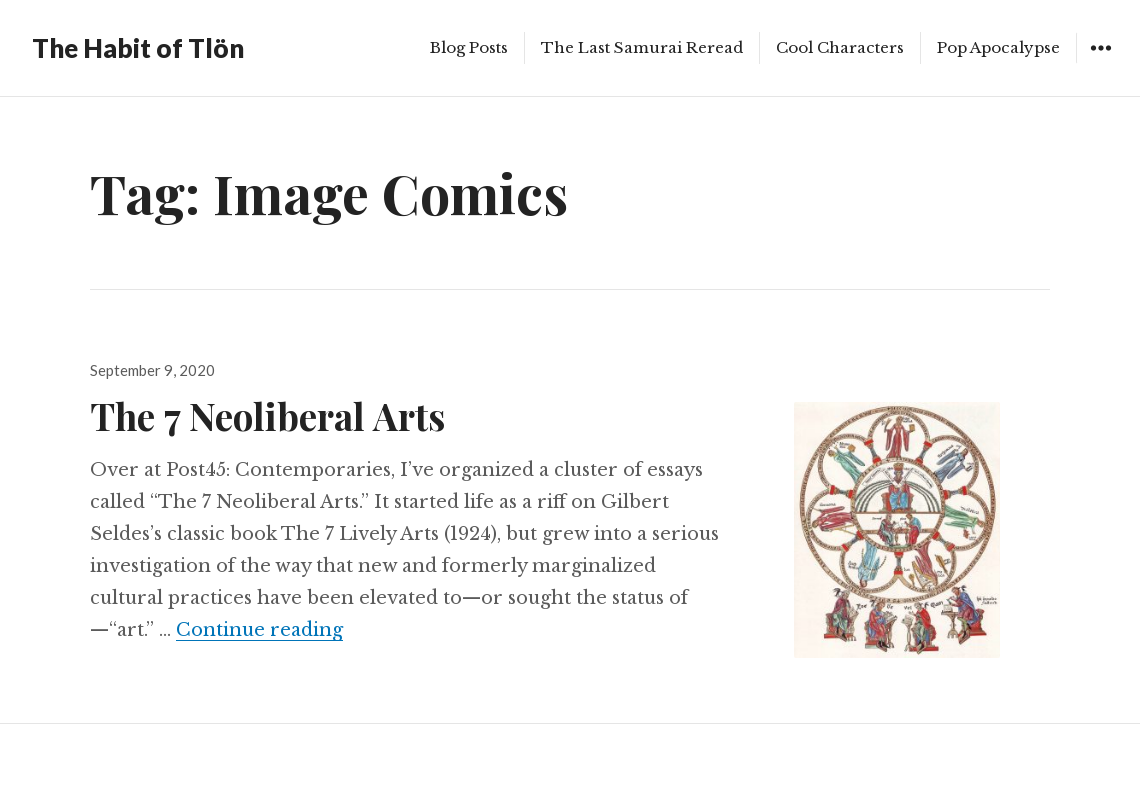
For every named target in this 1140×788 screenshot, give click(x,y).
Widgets (1100, 62)
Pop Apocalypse (998, 47)
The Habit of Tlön (138, 48)
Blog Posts (469, 47)
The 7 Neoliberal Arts (267, 415)
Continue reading (259, 630)
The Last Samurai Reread (642, 47)
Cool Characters (840, 47)
